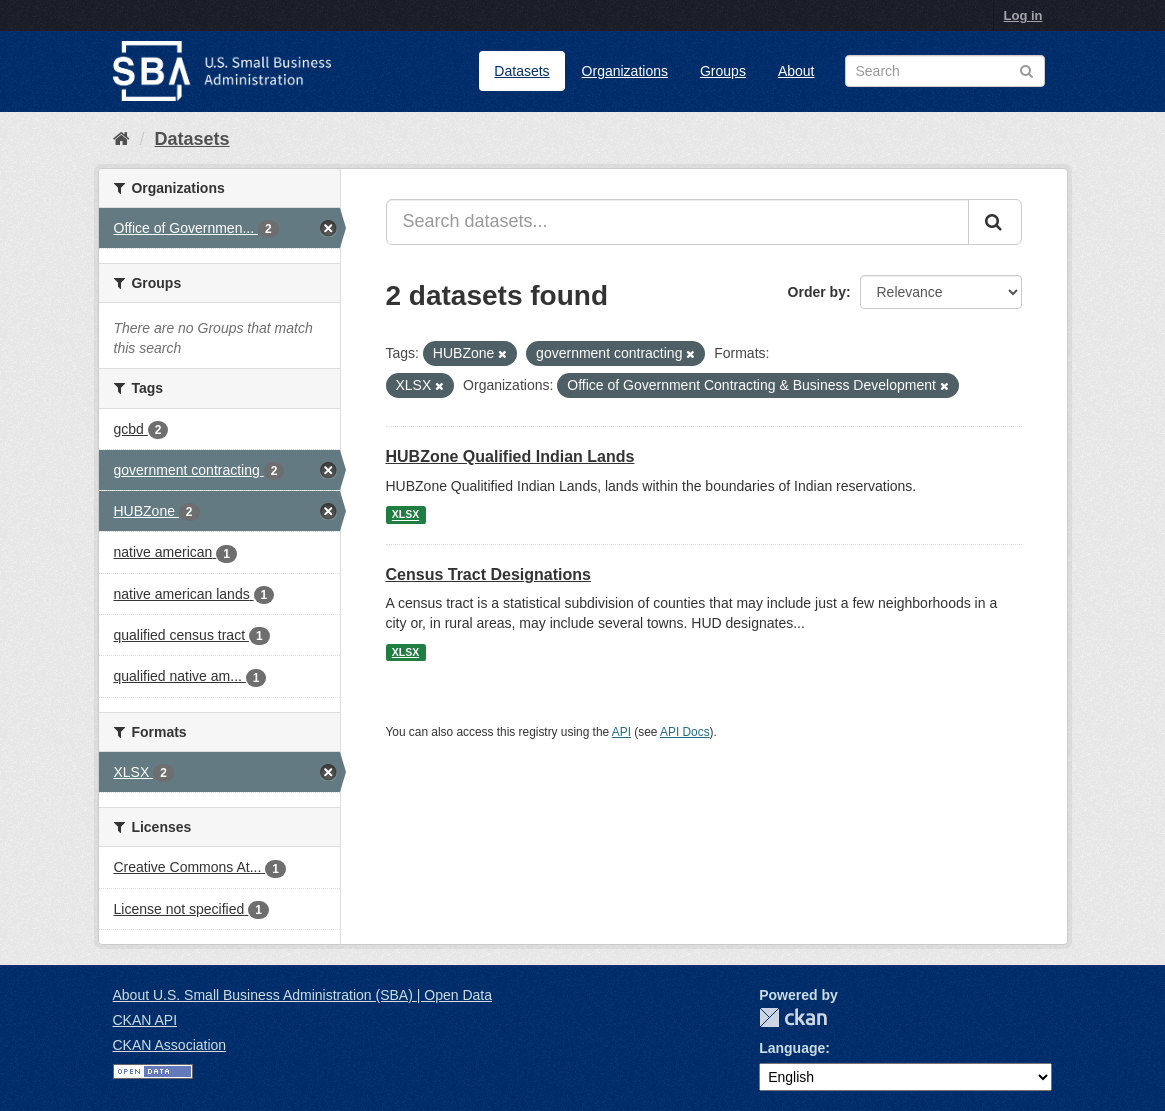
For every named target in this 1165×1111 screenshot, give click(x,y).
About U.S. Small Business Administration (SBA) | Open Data (302, 995)
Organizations (625, 71)
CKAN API (145, 1020)
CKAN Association (170, 1045)
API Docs (685, 732)
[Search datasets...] (677, 222)
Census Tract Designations (488, 574)
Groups (723, 71)
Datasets (521, 71)
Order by (817, 292)
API (621, 732)
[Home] (121, 139)
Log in (1023, 15)
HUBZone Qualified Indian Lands (510, 456)
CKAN (793, 1017)
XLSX (405, 515)
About (796, 71)
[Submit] (995, 222)
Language (792, 1048)
